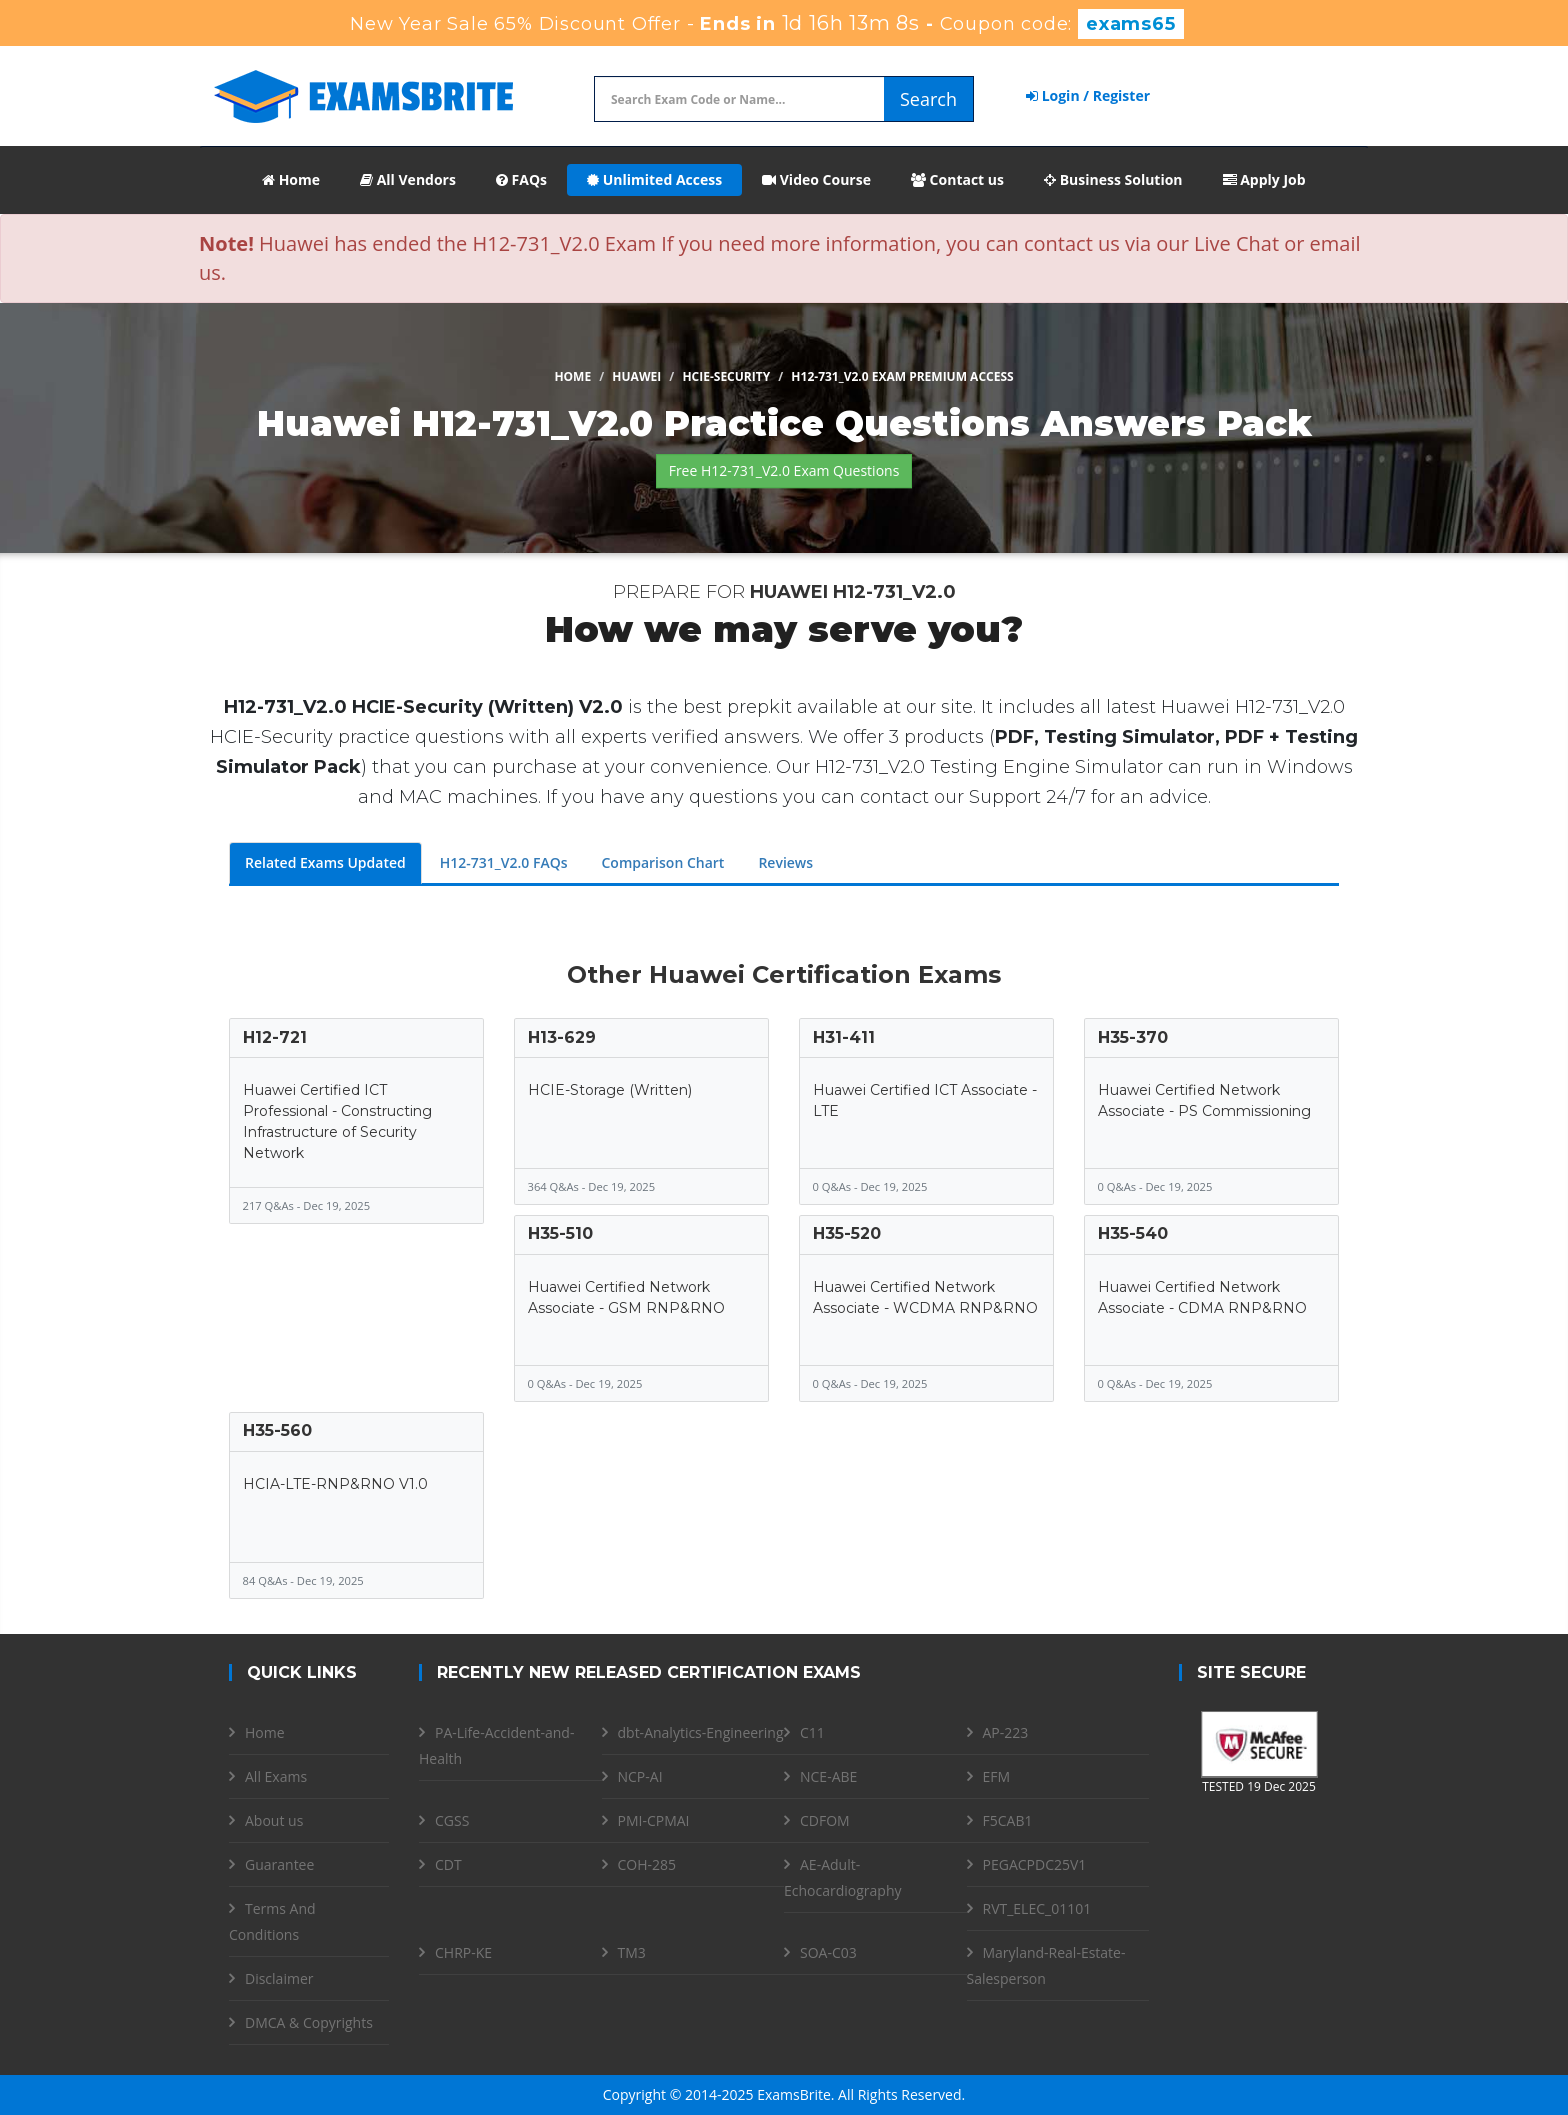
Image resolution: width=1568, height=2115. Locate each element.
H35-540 (1133, 1233)
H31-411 (844, 1037)
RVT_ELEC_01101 (1037, 1908)
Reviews (785, 862)
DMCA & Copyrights (309, 2022)
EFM (997, 1776)
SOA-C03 (828, 1952)
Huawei (636, 376)
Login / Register (1088, 95)
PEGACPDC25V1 (1035, 1864)
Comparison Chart (662, 862)
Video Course (816, 179)
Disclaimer (279, 1978)
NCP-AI (640, 1776)
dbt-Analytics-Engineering (701, 1732)
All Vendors (408, 179)
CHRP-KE (463, 1952)
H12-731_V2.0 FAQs (504, 862)
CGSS (452, 1820)
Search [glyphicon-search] (928, 99)
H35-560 (277, 1430)
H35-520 (847, 1233)
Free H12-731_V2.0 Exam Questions (784, 470)
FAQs (521, 179)
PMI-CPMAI (654, 1820)
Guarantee (279, 1864)
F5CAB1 (1008, 1820)
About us (274, 1820)
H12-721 (275, 1037)
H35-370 (1133, 1037)
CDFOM (825, 1820)
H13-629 (562, 1037)
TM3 (632, 1952)
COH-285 (647, 1864)
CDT (448, 1864)
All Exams (276, 1776)
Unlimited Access (654, 179)
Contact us (957, 179)
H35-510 (560, 1233)
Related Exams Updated (325, 862)
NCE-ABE (828, 1776)
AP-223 (1006, 1732)
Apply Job (1264, 179)
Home (291, 179)
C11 (812, 1732)
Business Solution (1113, 179)
